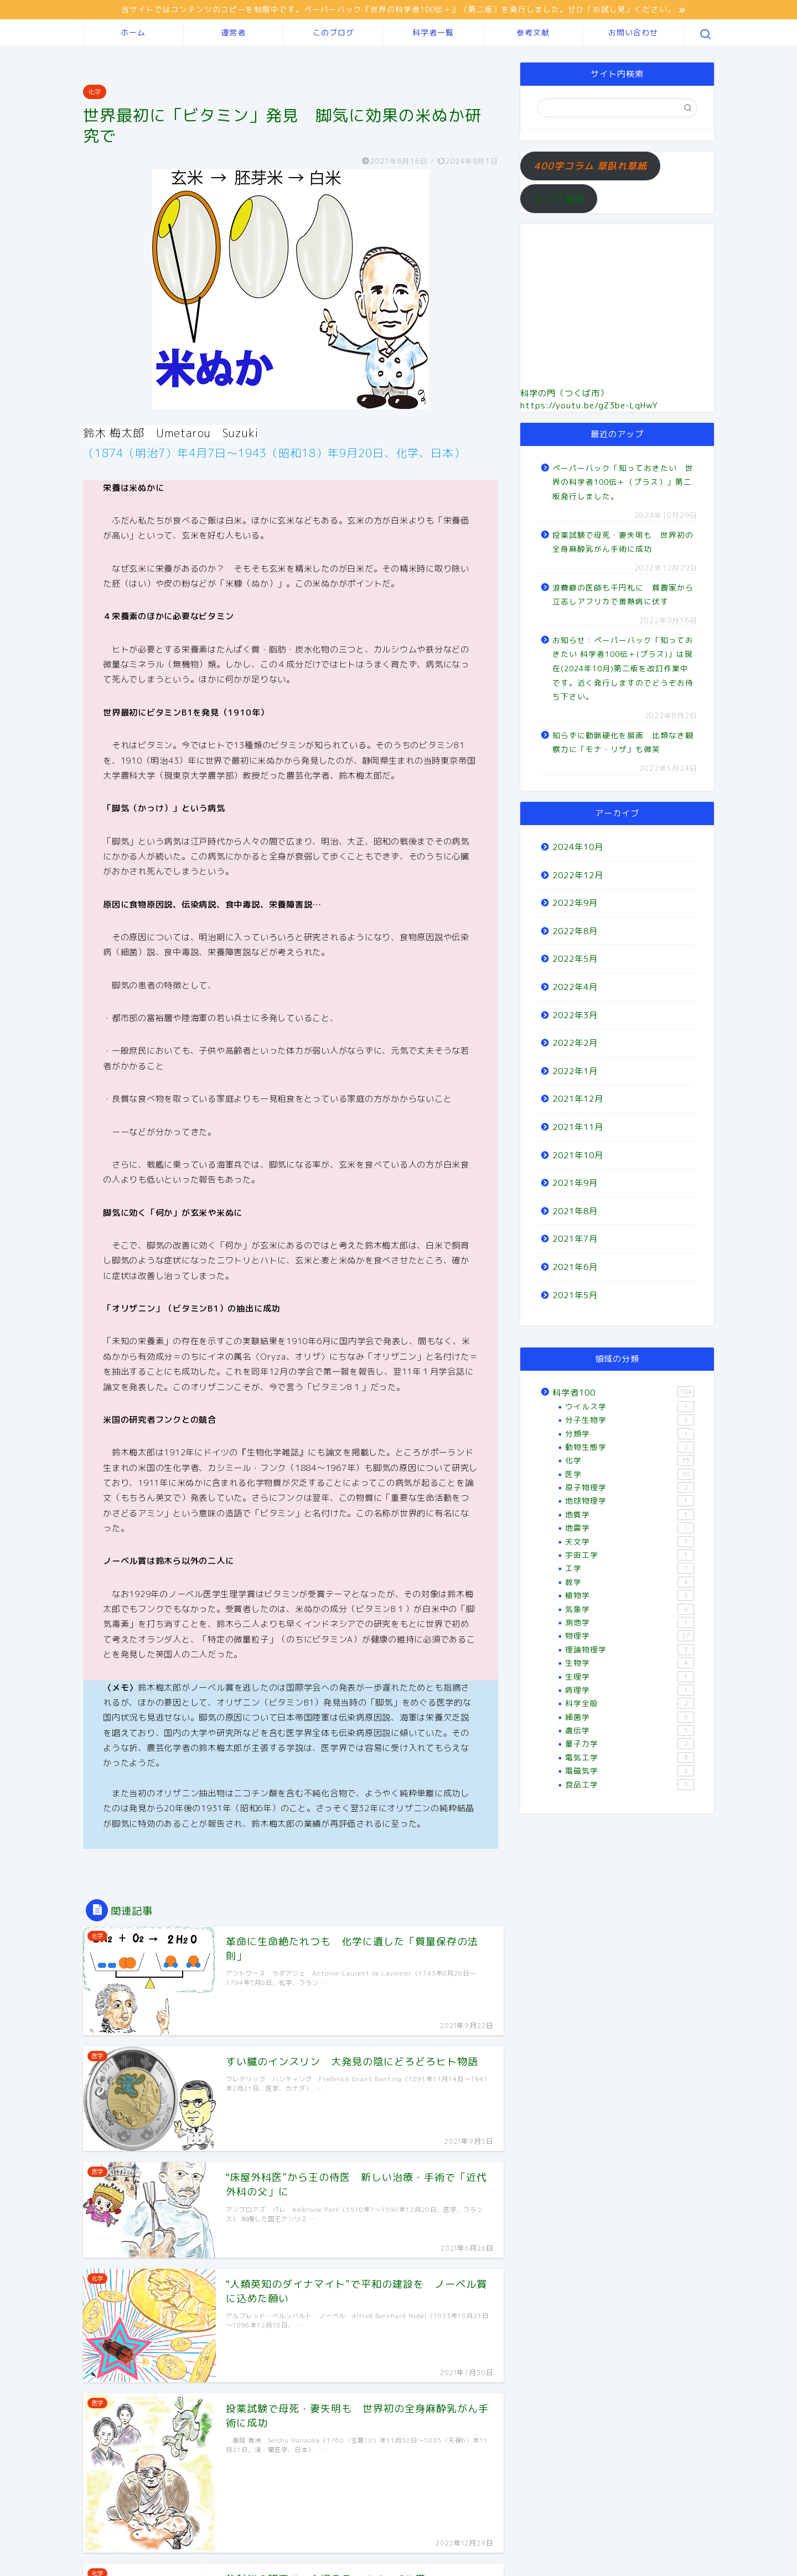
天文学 (629, 1541)
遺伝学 (629, 1730)
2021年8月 (575, 1211)
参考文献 (533, 33)
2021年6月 (575, 1267)
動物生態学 (629, 1447)
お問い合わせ (633, 33)
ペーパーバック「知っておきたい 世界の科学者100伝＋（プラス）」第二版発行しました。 (623, 482)
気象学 (629, 1609)
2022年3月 (575, 1015)
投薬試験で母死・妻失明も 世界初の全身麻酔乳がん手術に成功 (623, 542)
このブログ (333, 33)
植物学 (629, 1595)
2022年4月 (575, 987)
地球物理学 (629, 1500)
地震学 (629, 1527)
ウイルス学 (629, 1406)
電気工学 (629, 1757)
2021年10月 (577, 1155)
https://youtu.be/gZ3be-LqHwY (589, 405)
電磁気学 (629, 1770)
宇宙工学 (629, 1555)
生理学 (629, 1676)
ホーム (133, 33)
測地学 (629, 1622)
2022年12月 (577, 875)
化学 (95, 91)
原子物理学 (629, 1487)
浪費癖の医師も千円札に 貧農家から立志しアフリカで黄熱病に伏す (623, 594)
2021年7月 (575, 1239)
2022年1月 (575, 1071)
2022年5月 (575, 959)
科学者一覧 (433, 33)
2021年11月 (577, 1127)
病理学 (629, 1690)
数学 (629, 1582)
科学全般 (629, 1703)
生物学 (629, 1662)
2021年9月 (575, 1183)
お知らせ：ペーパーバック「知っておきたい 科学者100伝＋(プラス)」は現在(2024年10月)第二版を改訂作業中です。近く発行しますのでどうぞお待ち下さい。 (623, 668)
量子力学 (629, 1744)
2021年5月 (575, 1295)
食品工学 (629, 1784)
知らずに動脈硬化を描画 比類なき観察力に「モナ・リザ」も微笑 (623, 742)
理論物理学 (629, 1649)
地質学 (629, 1514)
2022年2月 (575, 1043)
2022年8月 (575, 931)
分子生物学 (629, 1420)
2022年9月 (575, 903)
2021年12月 (577, 1099)
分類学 (629, 1433)
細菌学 (629, 1717)
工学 (629, 1568)
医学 (629, 1474)
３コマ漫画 (559, 199)
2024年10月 (577, 847)
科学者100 (623, 1392)
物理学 (629, 1635)
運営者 (233, 33)
